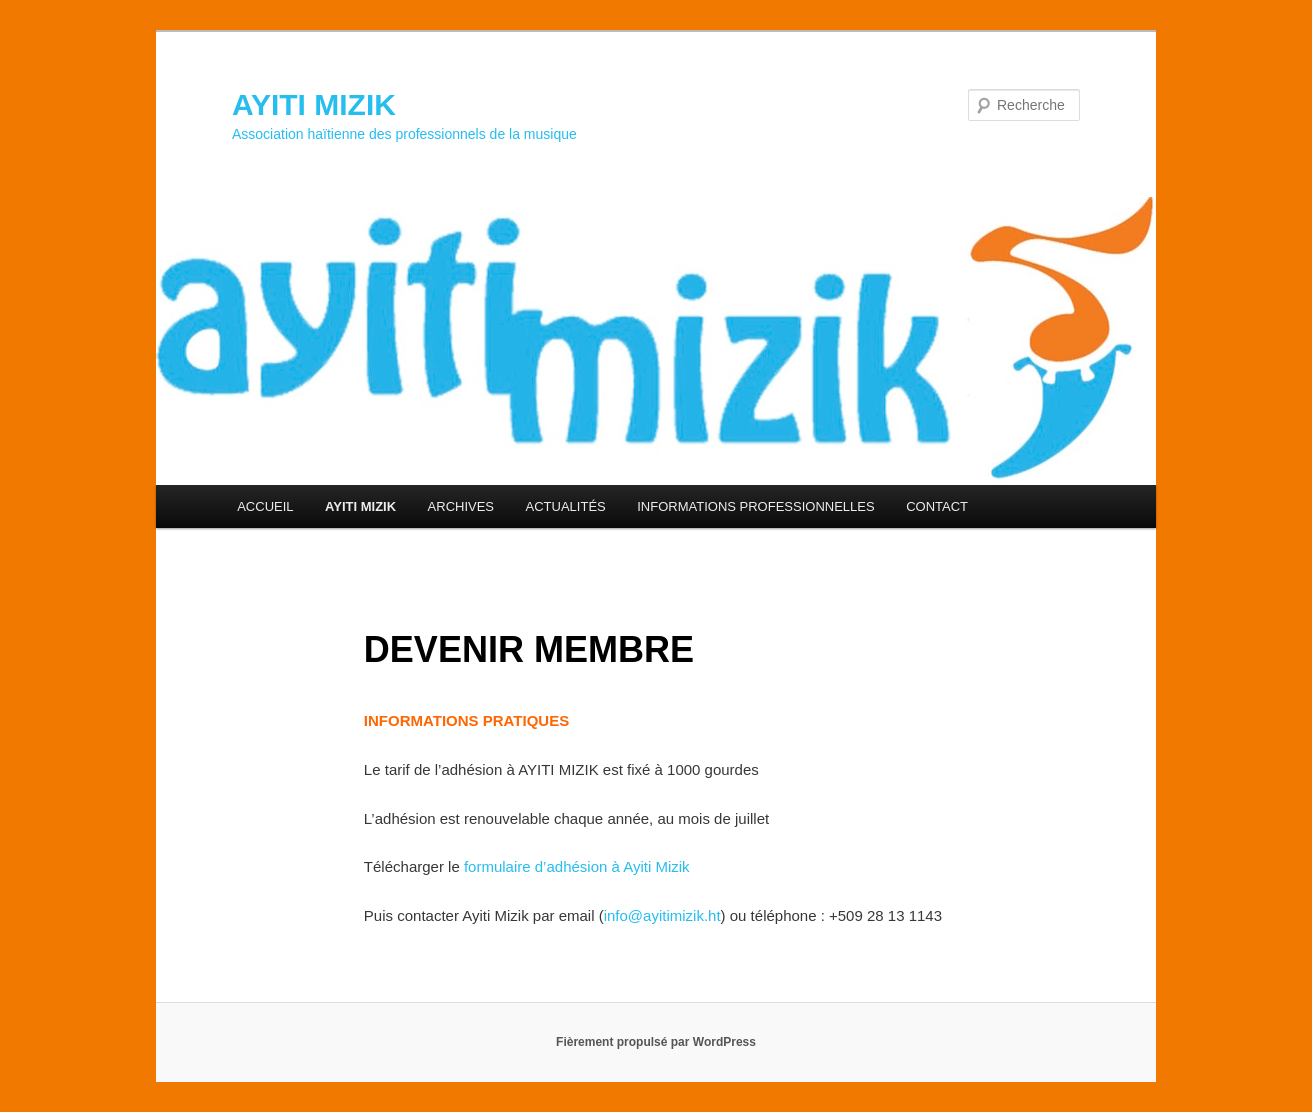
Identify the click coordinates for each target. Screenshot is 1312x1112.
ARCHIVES (461, 506)
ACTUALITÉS (566, 506)
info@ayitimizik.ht (662, 915)
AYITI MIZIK (314, 104)
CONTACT (937, 506)
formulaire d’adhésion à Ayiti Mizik (577, 866)
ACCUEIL (265, 506)
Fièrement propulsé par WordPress (656, 1042)
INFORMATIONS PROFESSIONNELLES (755, 506)
